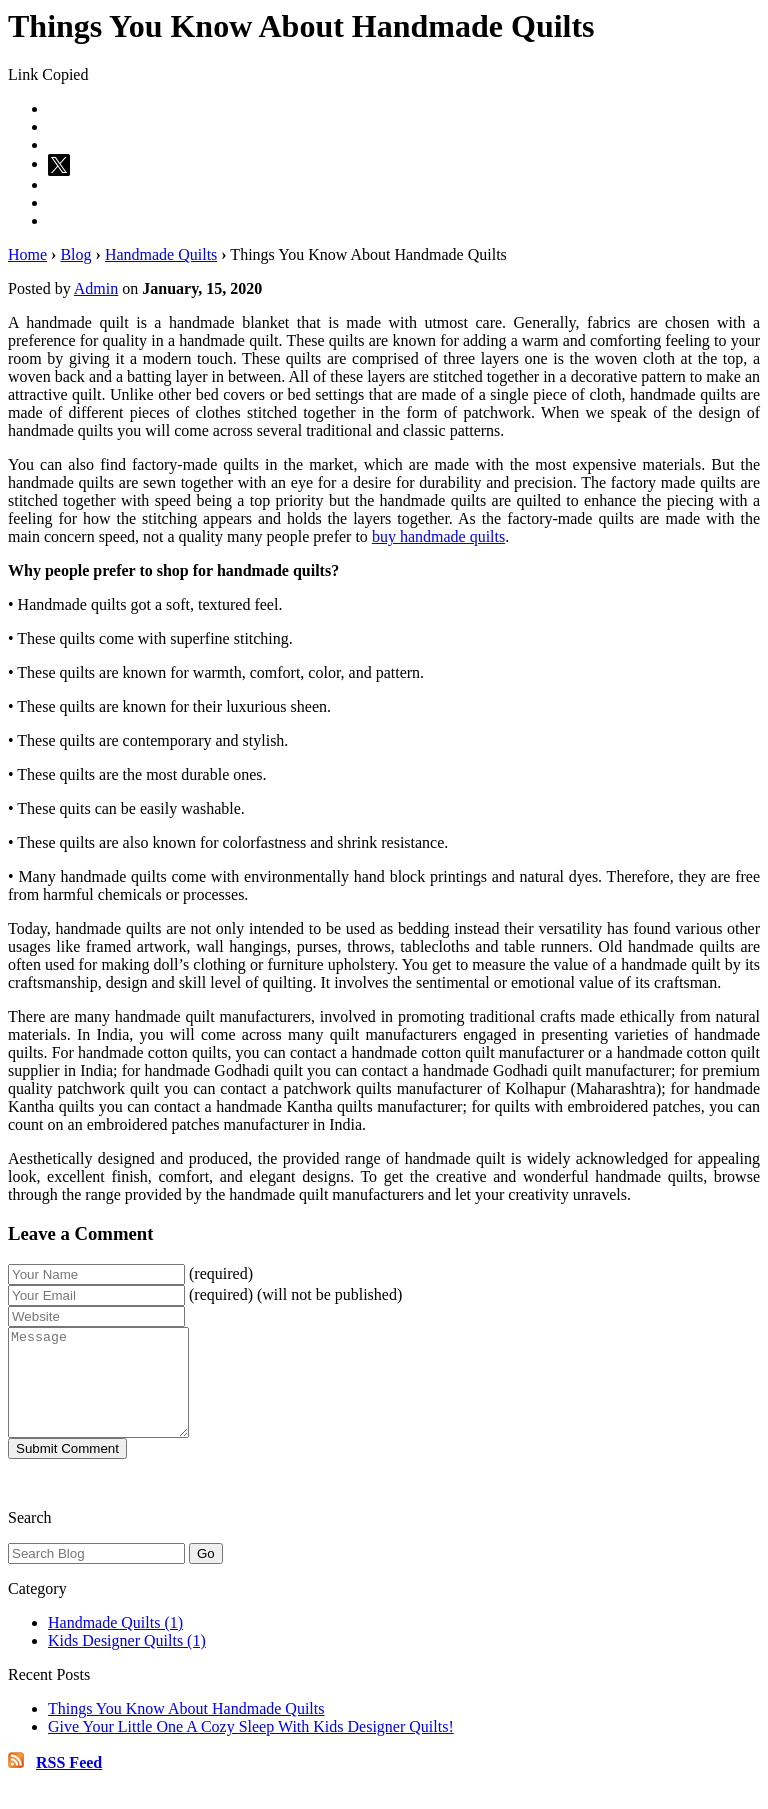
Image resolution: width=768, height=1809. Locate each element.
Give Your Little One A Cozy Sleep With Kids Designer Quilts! (251, 1747)
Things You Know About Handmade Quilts (186, 1729)
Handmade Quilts (161, 254)
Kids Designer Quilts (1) (127, 1661)
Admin (96, 288)
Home (27, 254)
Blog (75, 254)
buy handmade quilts (438, 536)
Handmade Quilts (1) (115, 1643)
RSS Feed (69, 1783)
